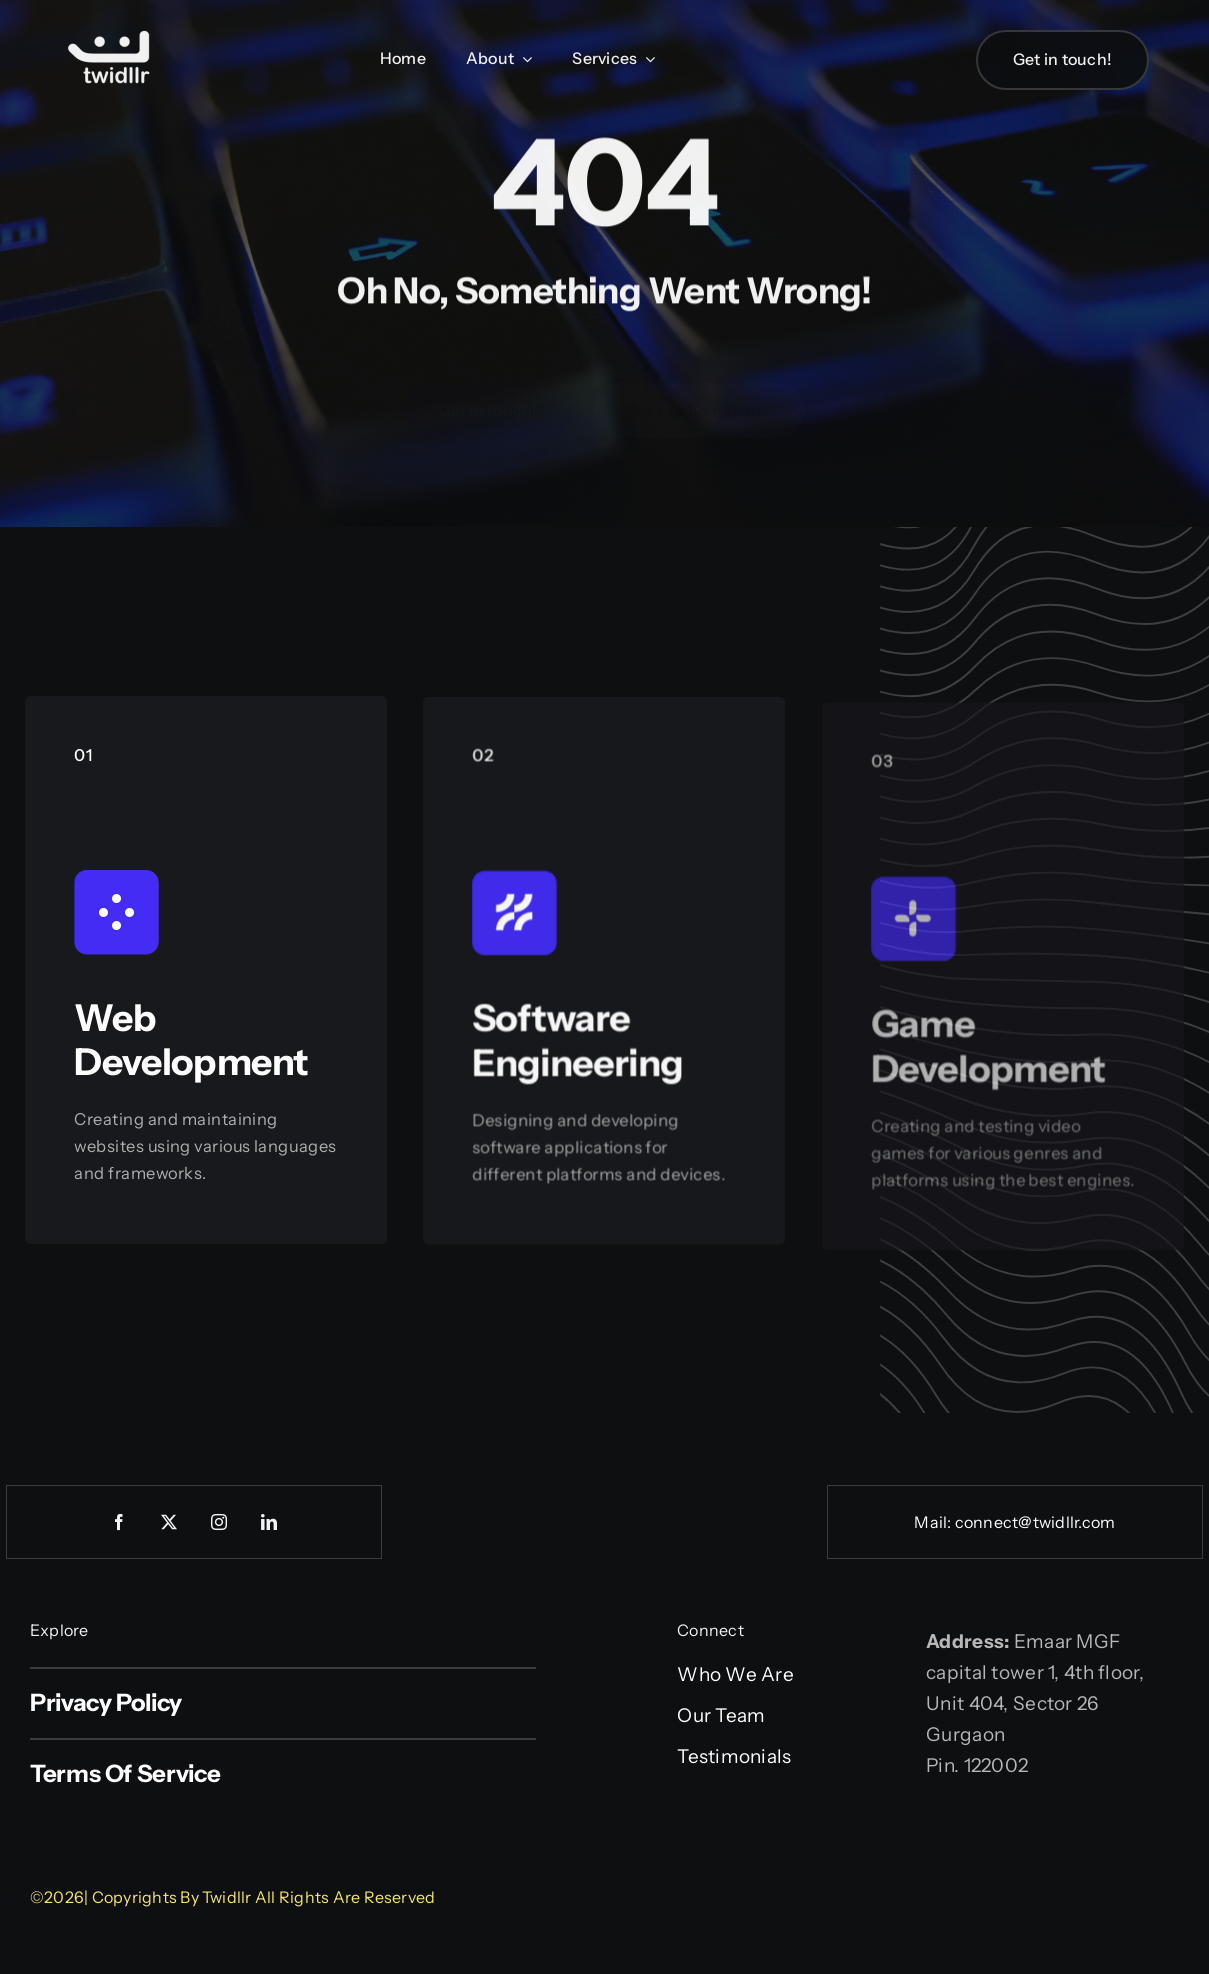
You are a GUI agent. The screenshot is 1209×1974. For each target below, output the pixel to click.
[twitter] (169, 1522)
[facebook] (119, 1522)
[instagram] (219, 1522)
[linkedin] (269, 1522)
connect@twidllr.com (1035, 1522)
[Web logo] (110, 32)
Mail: (934, 1522)
